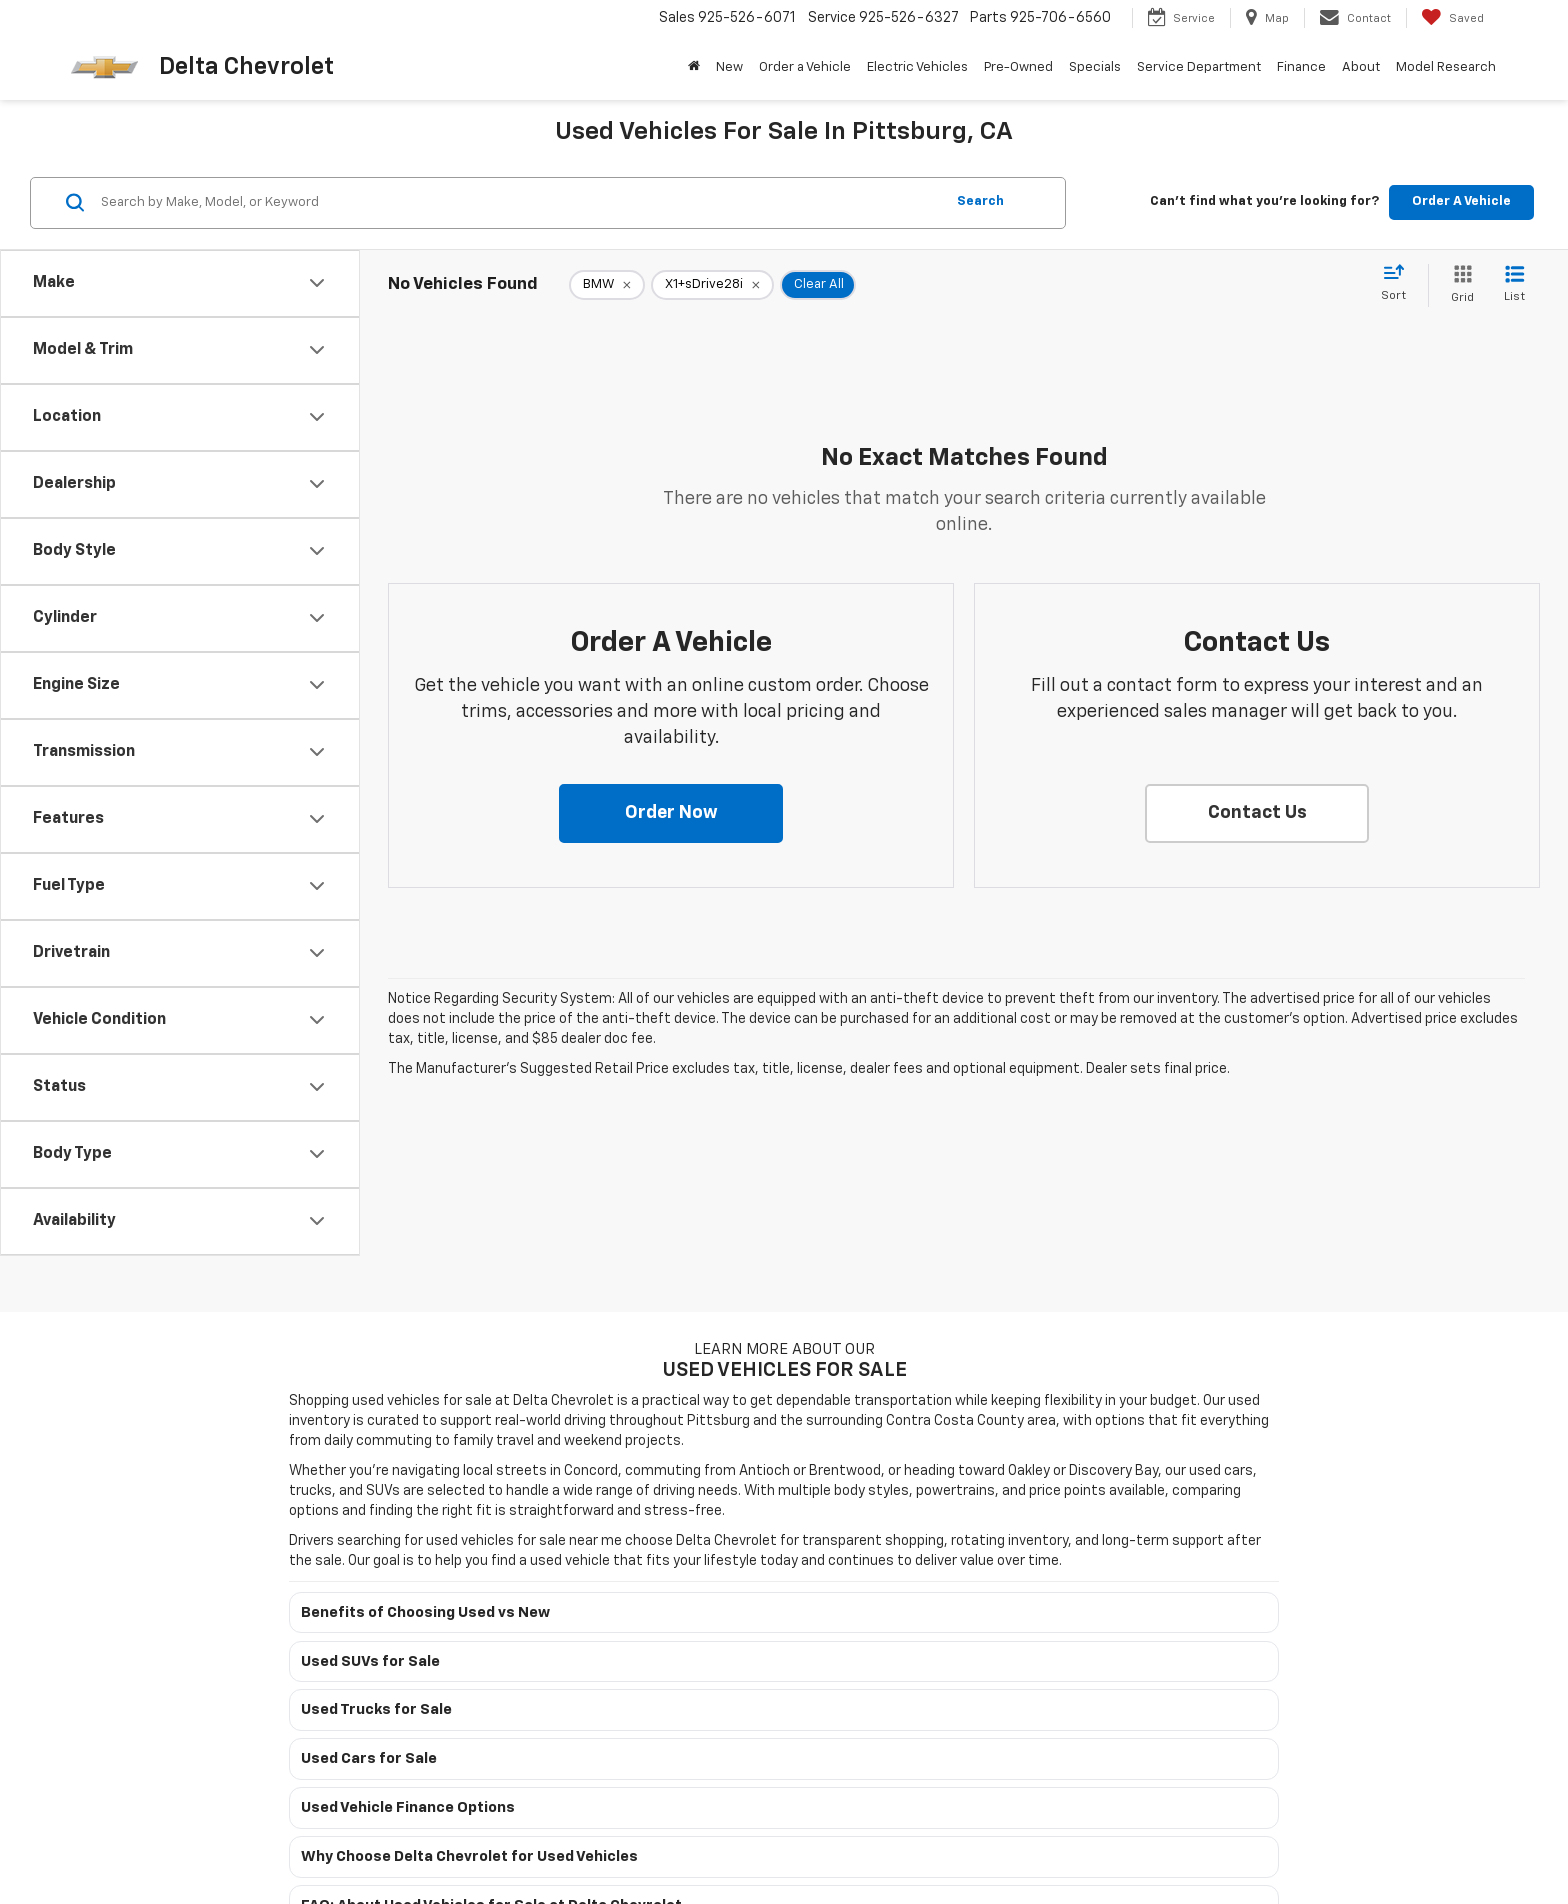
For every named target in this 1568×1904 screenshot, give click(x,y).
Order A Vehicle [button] (1461, 201)
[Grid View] (1458, 285)
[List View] (1514, 285)
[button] (671, 814)
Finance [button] (1301, 67)
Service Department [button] (1199, 67)
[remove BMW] (607, 285)
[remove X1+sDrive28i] (712, 285)
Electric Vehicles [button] (917, 67)
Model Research (1446, 67)
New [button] (729, 67)
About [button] (1361, 67)
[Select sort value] (1399, 284)
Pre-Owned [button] (1018, 67)
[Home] (694, 68)
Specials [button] (1095, 67)
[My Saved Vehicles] (1452, 18)
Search (980, 201)
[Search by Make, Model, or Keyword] (519, 203)
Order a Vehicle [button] (805, 67)
